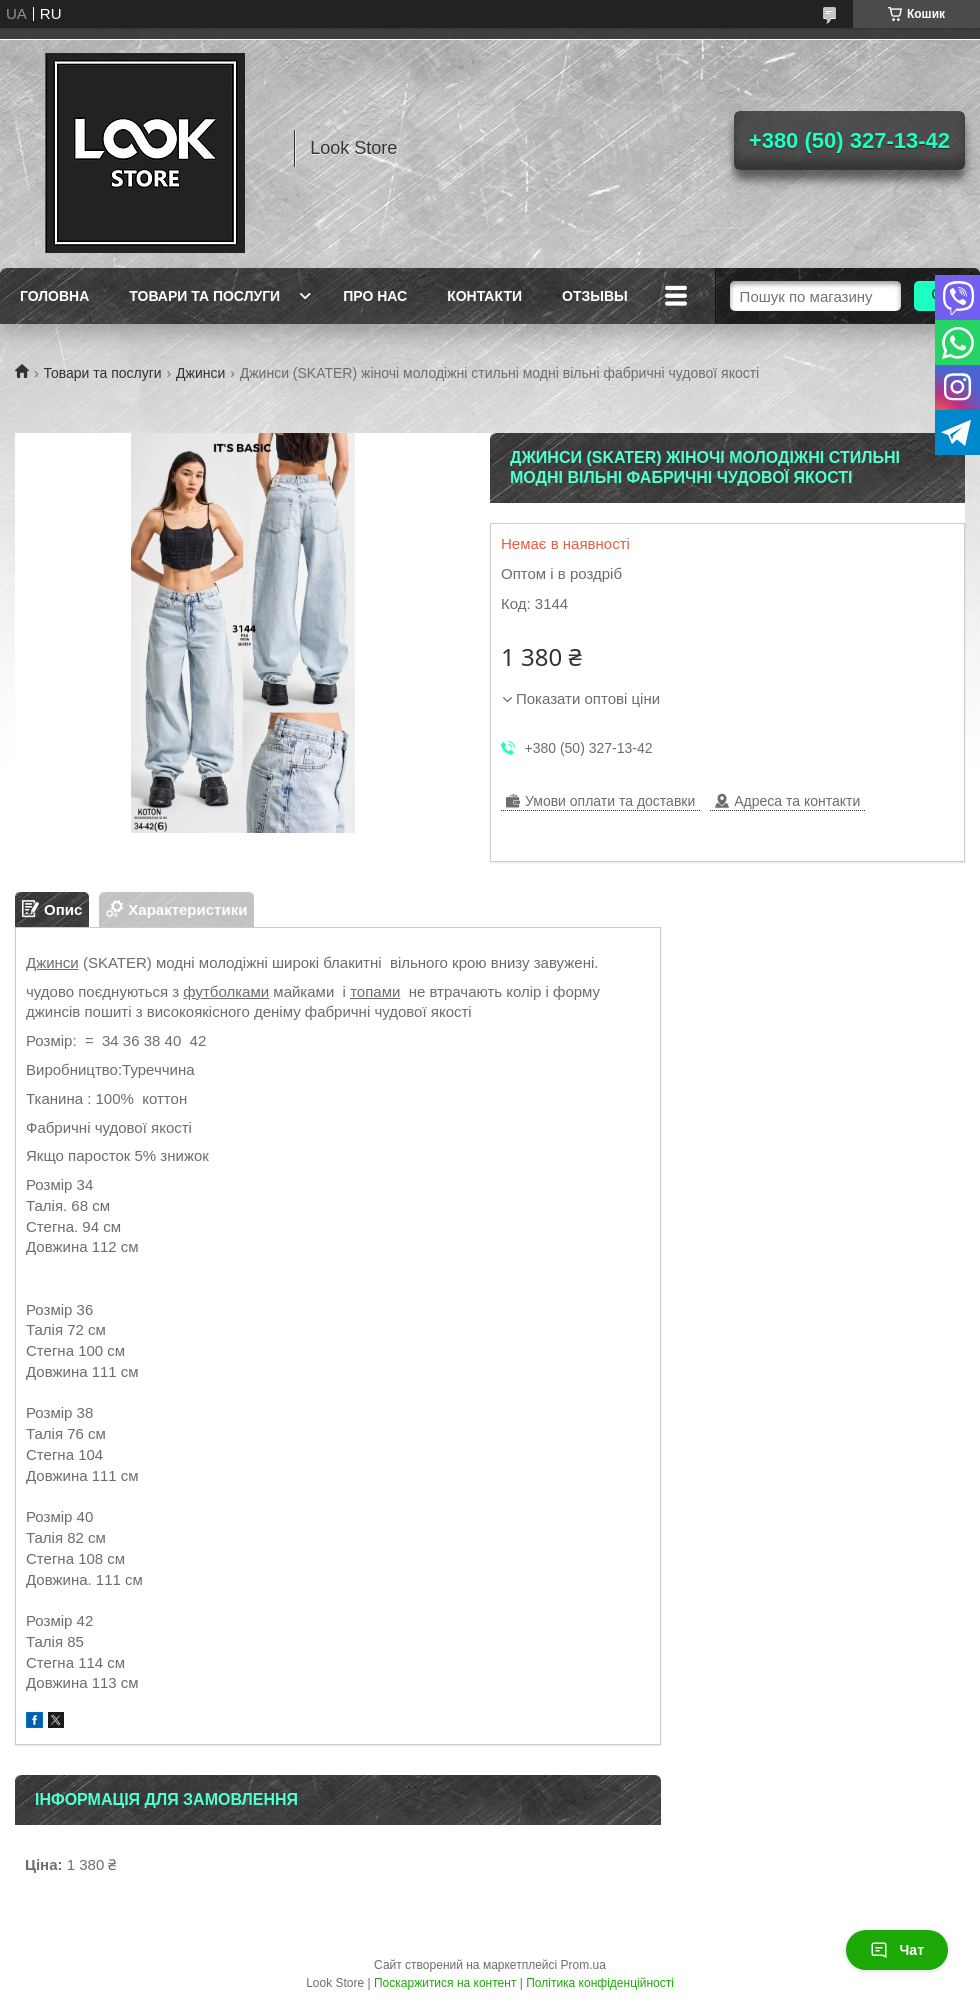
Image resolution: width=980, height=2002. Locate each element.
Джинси (200, 373)
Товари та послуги (204, 296)
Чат (897, 1950)
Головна (54, 296)
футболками (226, 991)
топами (375, 991)
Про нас (375, 296)
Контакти (484, 296)
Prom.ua (583, 1965)
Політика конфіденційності (600, 1983)
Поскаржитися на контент (445, 1983)
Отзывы (595, 296)
